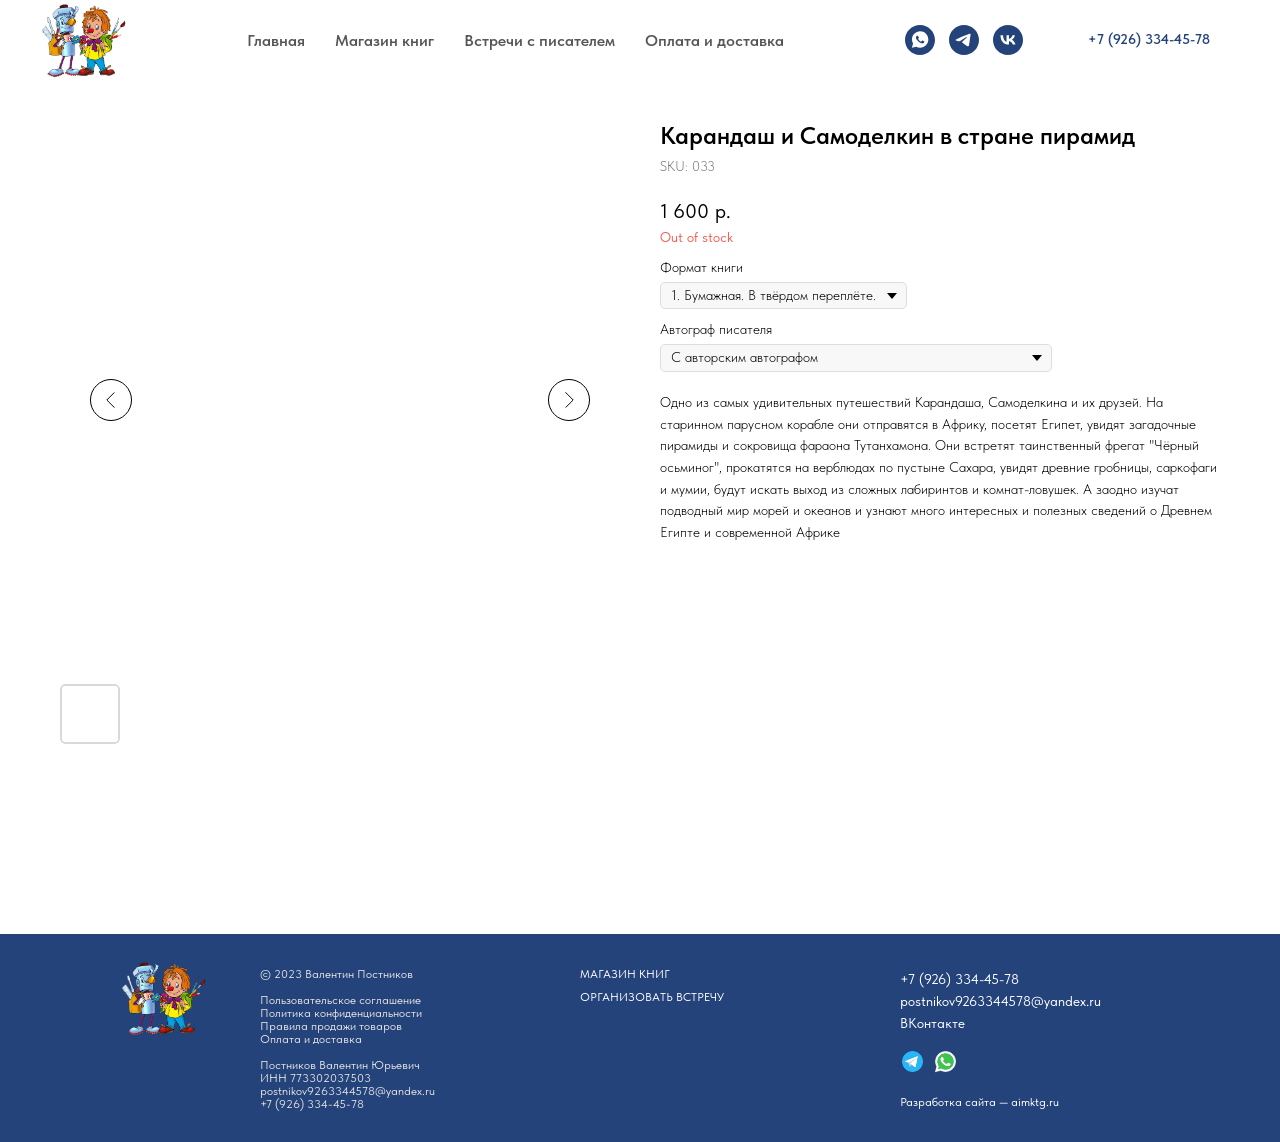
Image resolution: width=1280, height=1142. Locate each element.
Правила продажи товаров (331, 1026)
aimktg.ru (1035, 1102)
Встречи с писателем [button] (539, 40)
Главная (276, 40)
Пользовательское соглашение (340, 1000)
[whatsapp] (920, 40)
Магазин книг (384, 40)
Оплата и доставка (714, 40)
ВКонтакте (932, 1023)
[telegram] (964, 40)
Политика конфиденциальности (341, 1013)
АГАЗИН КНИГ (625, 974)
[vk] (1008, 40)
